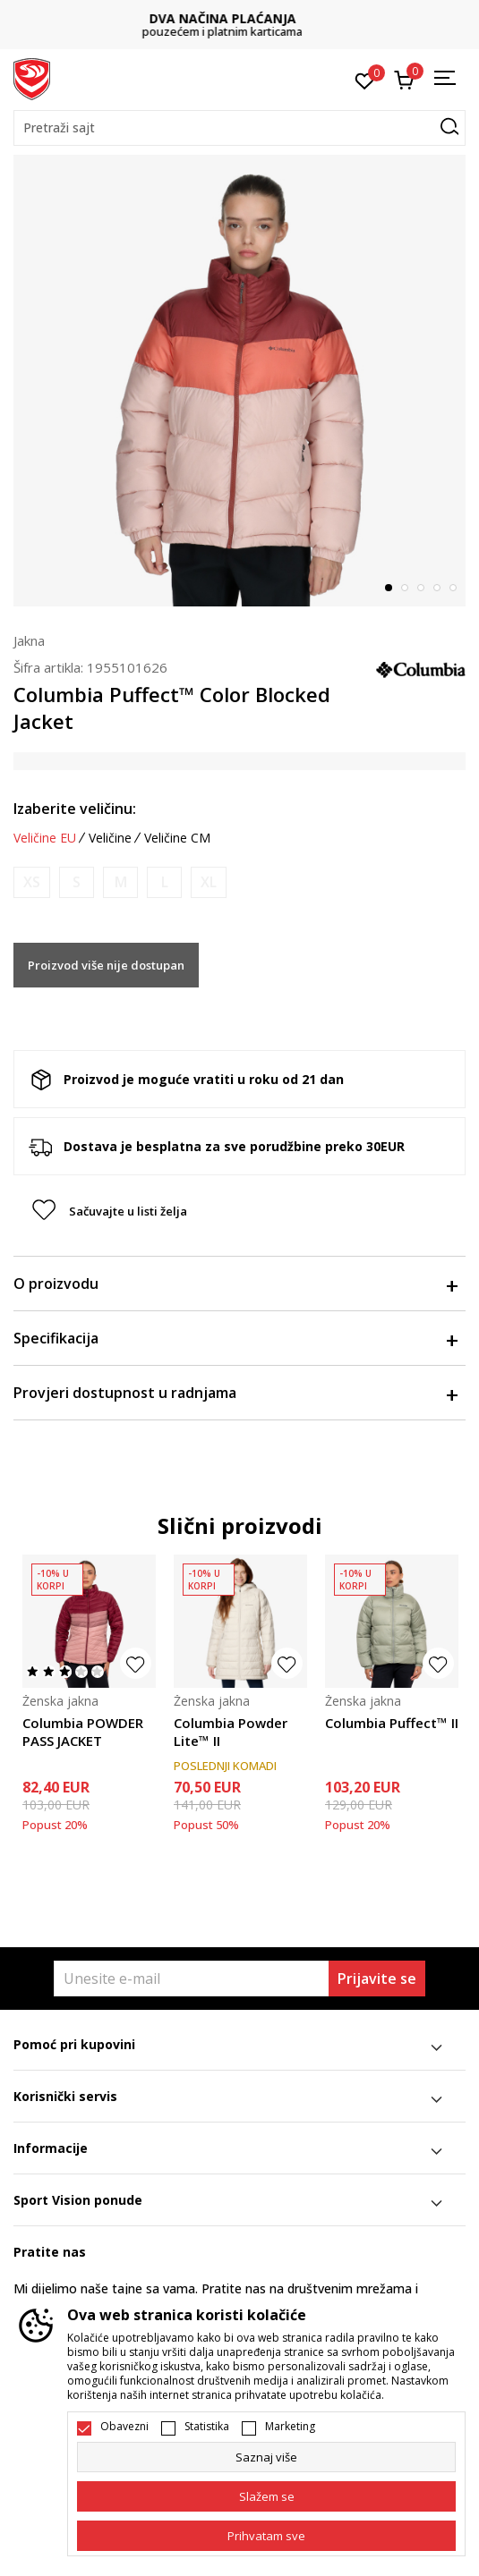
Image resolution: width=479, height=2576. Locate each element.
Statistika (206, 2426)
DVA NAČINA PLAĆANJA (240, 18)
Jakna (29, 640)
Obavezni (124, 2426)
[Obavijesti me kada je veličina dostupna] (31, 882)
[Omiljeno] (365, 79)
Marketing (290, 2426)
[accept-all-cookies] (266, 2536)
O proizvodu (235, 1283)
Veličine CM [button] (177, 838)
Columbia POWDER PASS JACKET (82, 1732)
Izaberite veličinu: (74, 809)
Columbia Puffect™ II (391, 1723)
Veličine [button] (110, 838)
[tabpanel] (239, 380)
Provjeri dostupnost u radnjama (235, 1392)
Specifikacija (235, 1338)
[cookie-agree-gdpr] (266, 2496)
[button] (239, 128)
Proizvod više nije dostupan (106, 965)
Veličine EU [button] (44, 838)
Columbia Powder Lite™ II (230, 1732)
